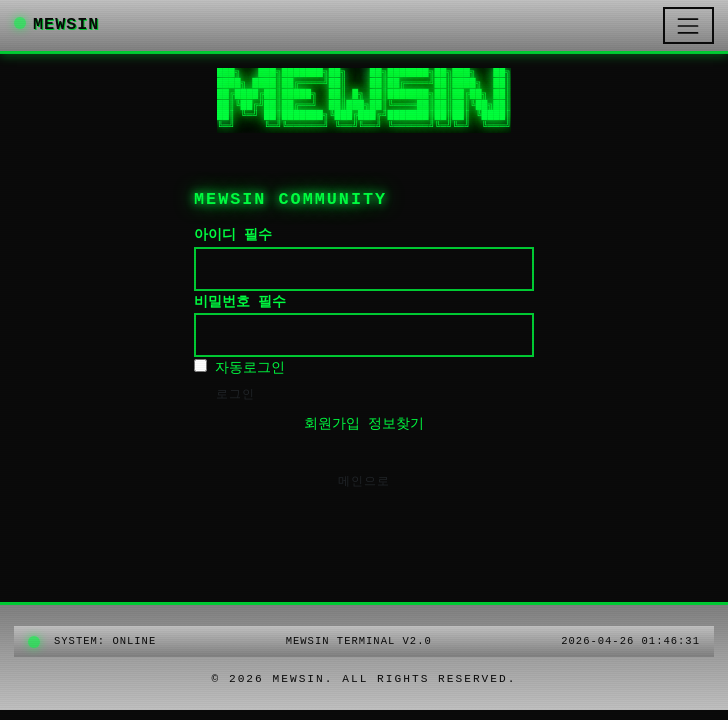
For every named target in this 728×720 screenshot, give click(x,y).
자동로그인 (239, 367)
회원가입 (332, 424)
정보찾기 (396, 424)
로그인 (235, 395)
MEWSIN (56, 24)
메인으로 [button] (364, 482)
